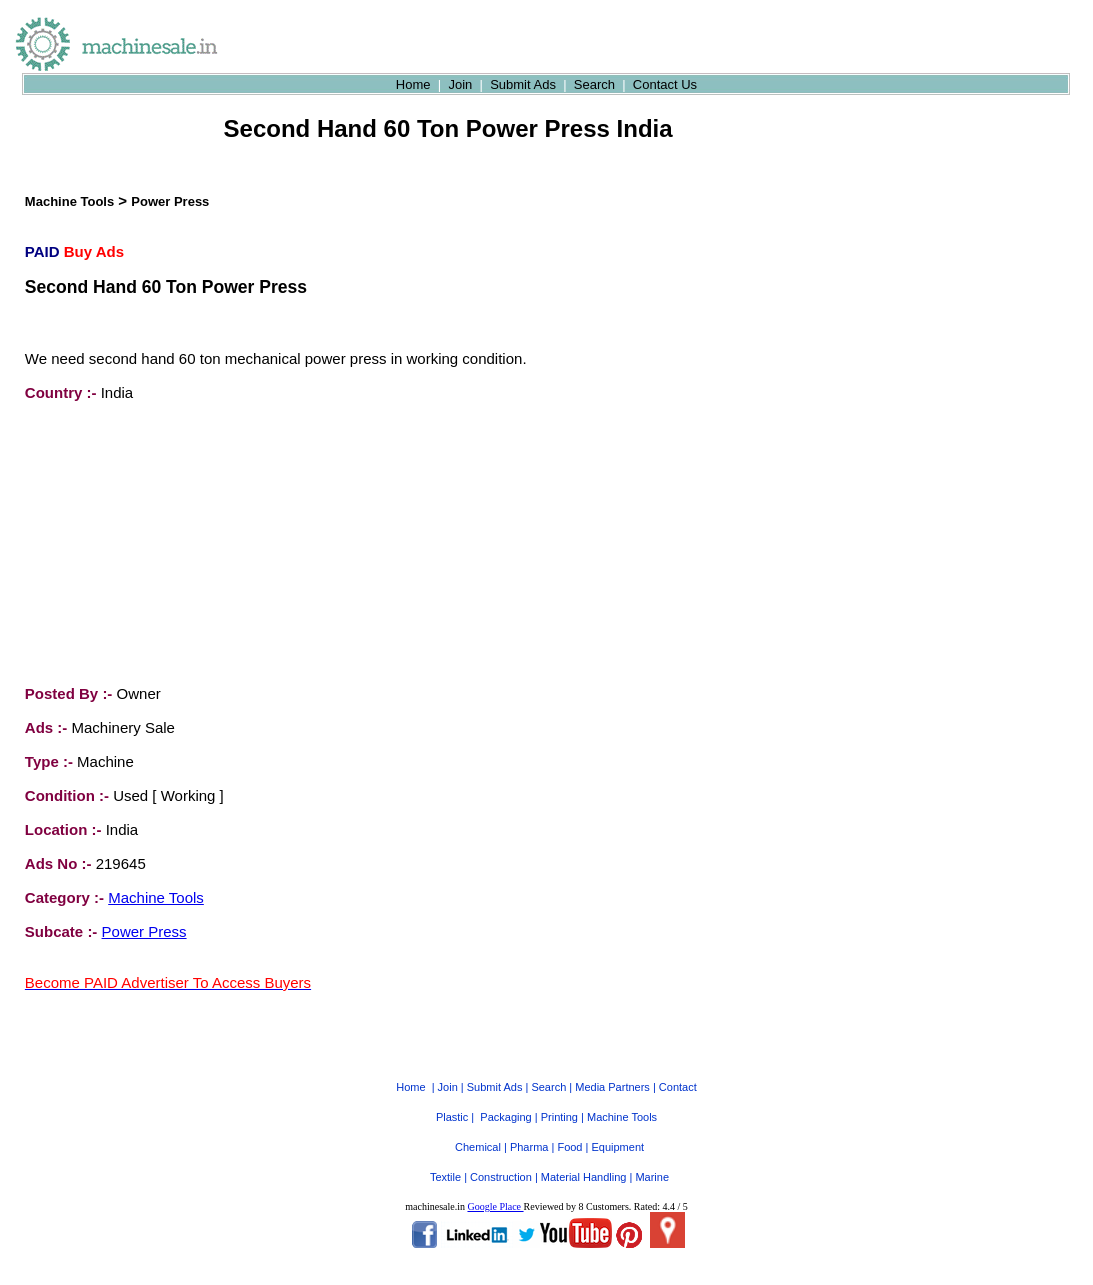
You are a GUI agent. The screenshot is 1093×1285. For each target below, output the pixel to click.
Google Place (495, 1188)
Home (413, 84)
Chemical (478, 1129)
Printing (559, 1099)
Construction (501, 1159)
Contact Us (665, 84)
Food (569, 1129)
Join (460, 84)
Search (594, 84)
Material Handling (584, 1159)
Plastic (452, 1099)
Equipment (617, 1129)
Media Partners (612, 1069)
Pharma (529, 1129)
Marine (652, 1159)
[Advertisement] (175, 543)
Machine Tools (69, 201)
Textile (445, 1159)
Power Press (170, 201)
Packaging (505, 1099)
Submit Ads (523, 84)
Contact (678, 1069)
